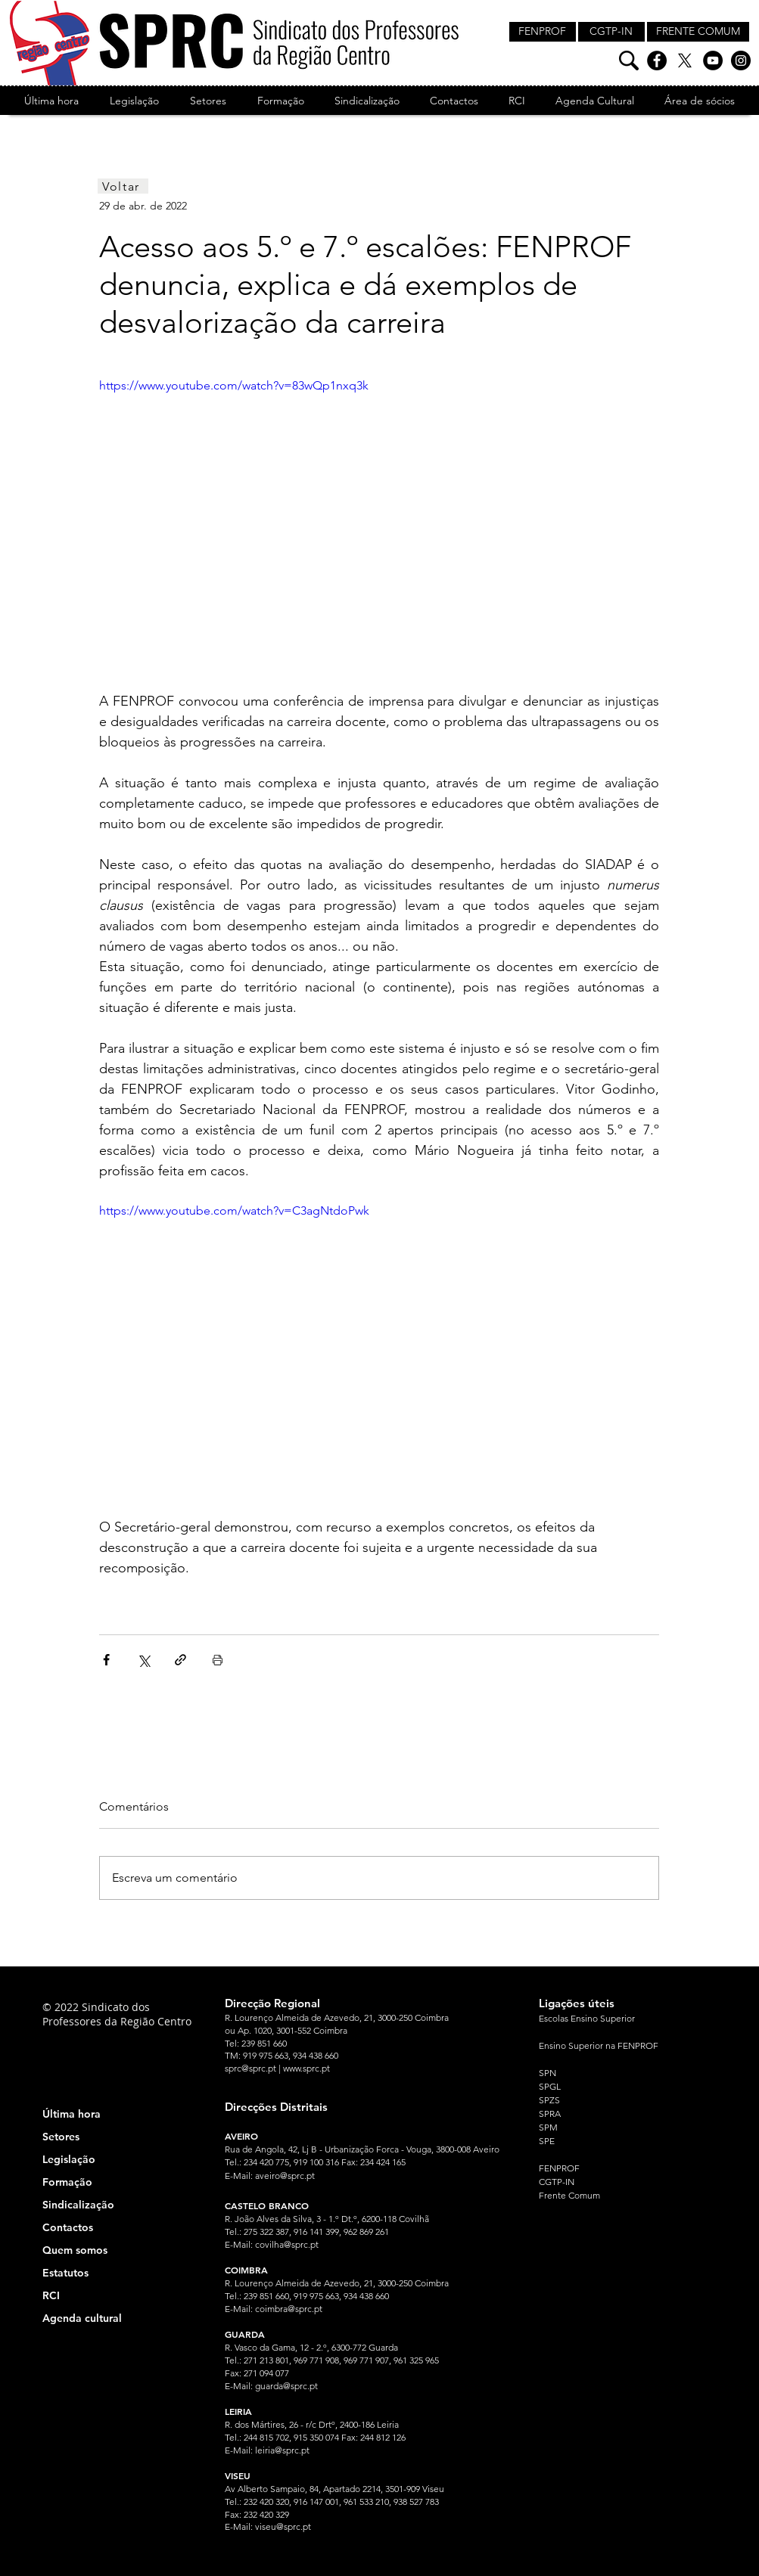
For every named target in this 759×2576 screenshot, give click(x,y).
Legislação (68, 2159)
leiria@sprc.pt (282, 2450)
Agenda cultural (82, 2318)
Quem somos (74, 2250)
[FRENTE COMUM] (698, 31)
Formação (67, 2182)
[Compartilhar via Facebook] (106, 1660)
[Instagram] (741, 60)
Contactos (67, 2227)
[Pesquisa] (629, 60)
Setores (60, 2136)
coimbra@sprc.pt (288, 2308)
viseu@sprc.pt (283, 2526)
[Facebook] (657, 60)
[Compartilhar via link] (180, 1660)
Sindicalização (78, 2204)
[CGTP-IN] (611, 31)
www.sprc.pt (306, 2068)
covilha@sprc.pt (287, 2244)
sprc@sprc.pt (250, 2068)
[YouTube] (713, 60)
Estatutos (65, 2273)
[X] (685, 60)
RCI (51, 2295)
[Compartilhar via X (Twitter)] (143, 1660)
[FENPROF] (543, 31)
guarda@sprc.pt (286, 2385)
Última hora (71, 2114)
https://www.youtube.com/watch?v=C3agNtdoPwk (234, 1210)
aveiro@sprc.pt (285, 2175)
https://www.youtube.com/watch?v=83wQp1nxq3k (234, 385)
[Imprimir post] (217, 1660)
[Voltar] (123, 186)
